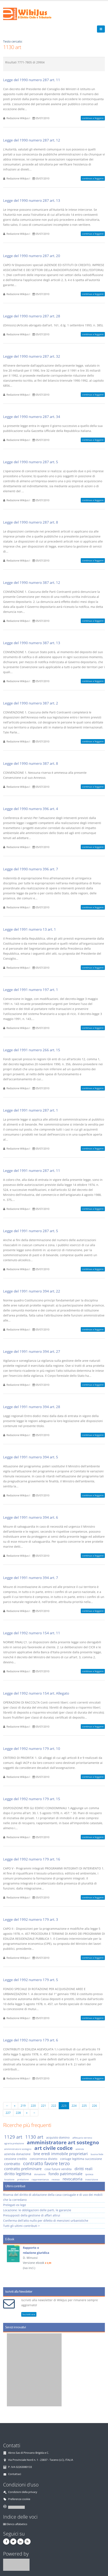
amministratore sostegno (17, 2149)
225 (84, 2106)
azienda (80, 2149)
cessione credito (15, 2159)
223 (63, 2106)
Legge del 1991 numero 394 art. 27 (31, 1351)
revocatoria (72, 2178)
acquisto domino (58, 2137)
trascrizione (91, 2179)
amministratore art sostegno (63, 2142)
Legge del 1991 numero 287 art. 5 (30, 1230)
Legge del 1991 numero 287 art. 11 (31, 1170)
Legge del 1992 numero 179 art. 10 (31, 1748)
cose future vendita (58, 2169)
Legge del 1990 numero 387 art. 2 (30, 703)
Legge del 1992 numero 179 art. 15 (31, 1798)
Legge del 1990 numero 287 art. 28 (31, 316)
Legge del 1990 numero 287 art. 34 (31, 416)
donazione (40, 2174)
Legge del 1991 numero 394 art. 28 (31, 1406)
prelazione (23, 2179)
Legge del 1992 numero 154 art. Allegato (36, 1693)
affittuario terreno (82, 2137)
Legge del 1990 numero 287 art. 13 (31, 200)
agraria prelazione (14, 2143)
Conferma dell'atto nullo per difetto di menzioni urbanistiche (45, 2221)
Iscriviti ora (28, 2314)
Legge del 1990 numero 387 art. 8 (30, 763)
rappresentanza (40, 2179)
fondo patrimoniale (65, 2173)
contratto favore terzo (46, 2163)
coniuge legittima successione (81, 2159)
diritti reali (83, 2168)
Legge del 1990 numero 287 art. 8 (30, 522)
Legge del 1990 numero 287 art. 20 (31, 255)
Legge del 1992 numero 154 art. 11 (31, 1633)
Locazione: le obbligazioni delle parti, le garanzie (37, 2210)
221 (43, 2106)
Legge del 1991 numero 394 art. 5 (30, 1457)
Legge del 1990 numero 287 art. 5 (30, 461)
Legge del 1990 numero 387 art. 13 (31, 642)
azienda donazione (17, 2154)
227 (8, 2113)
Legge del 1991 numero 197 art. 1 (30, 989)
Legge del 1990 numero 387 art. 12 (31, 582)
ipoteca (89, 2174)
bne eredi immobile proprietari (61, 2153)
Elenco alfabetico (16, 2524)
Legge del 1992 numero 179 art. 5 (30, 1979)
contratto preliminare (23, 2168)
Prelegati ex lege (14, 2205)
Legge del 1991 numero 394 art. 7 (30, 1577)
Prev (7, 2264)
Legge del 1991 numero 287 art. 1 (30, 1110)
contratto (12, 2163)
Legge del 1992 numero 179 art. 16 (31, 1859)
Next (100, 2264)
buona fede (97, 2154)
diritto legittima (17, 2173)
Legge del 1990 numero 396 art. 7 (30, 869)
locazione (9, 2179)
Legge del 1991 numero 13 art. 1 (29, 929)
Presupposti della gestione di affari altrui (31, 2215)
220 (33, 2106)
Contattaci (14, 2474)
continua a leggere (93, 118)
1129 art (13, 2137)
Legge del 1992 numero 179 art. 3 (30, 1919)
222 (53, 2106)
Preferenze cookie (19, 2499)
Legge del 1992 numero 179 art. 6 (30, 2040)
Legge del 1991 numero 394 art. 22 (31, 1291)
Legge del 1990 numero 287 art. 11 (31, 79)
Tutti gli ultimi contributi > (21, 2226)
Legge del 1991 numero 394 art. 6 (30, 1517)
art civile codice (53, 2148)
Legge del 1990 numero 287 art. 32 (31, 356)
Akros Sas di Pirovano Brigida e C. (28, 2453)
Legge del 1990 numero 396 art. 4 (30, 808)
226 (94, 2106)
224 (74, 2106)
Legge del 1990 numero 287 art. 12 (31, 140)
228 (18, 2113)
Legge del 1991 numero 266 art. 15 (31, 1050)
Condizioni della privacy (22, 2492)
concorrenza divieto (43, 2159)
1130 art (34, 2137)
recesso (56, 2179)
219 (23, 2106)
